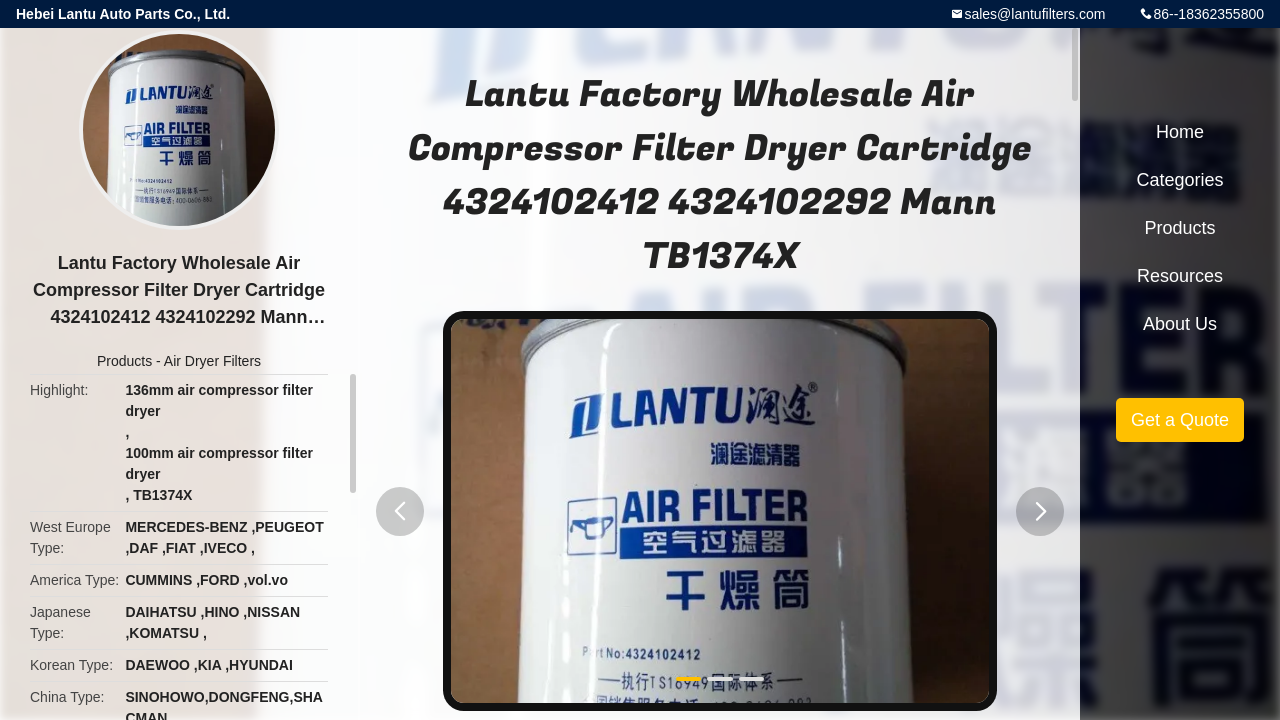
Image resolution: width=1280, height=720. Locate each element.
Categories (1179, 180)
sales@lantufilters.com (1034, 14)
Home (1180, 132)
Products (124, 361)
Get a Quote (1180, 420)
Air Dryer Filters (212, 361)
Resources (1180, 276)
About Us (1180, 324)
